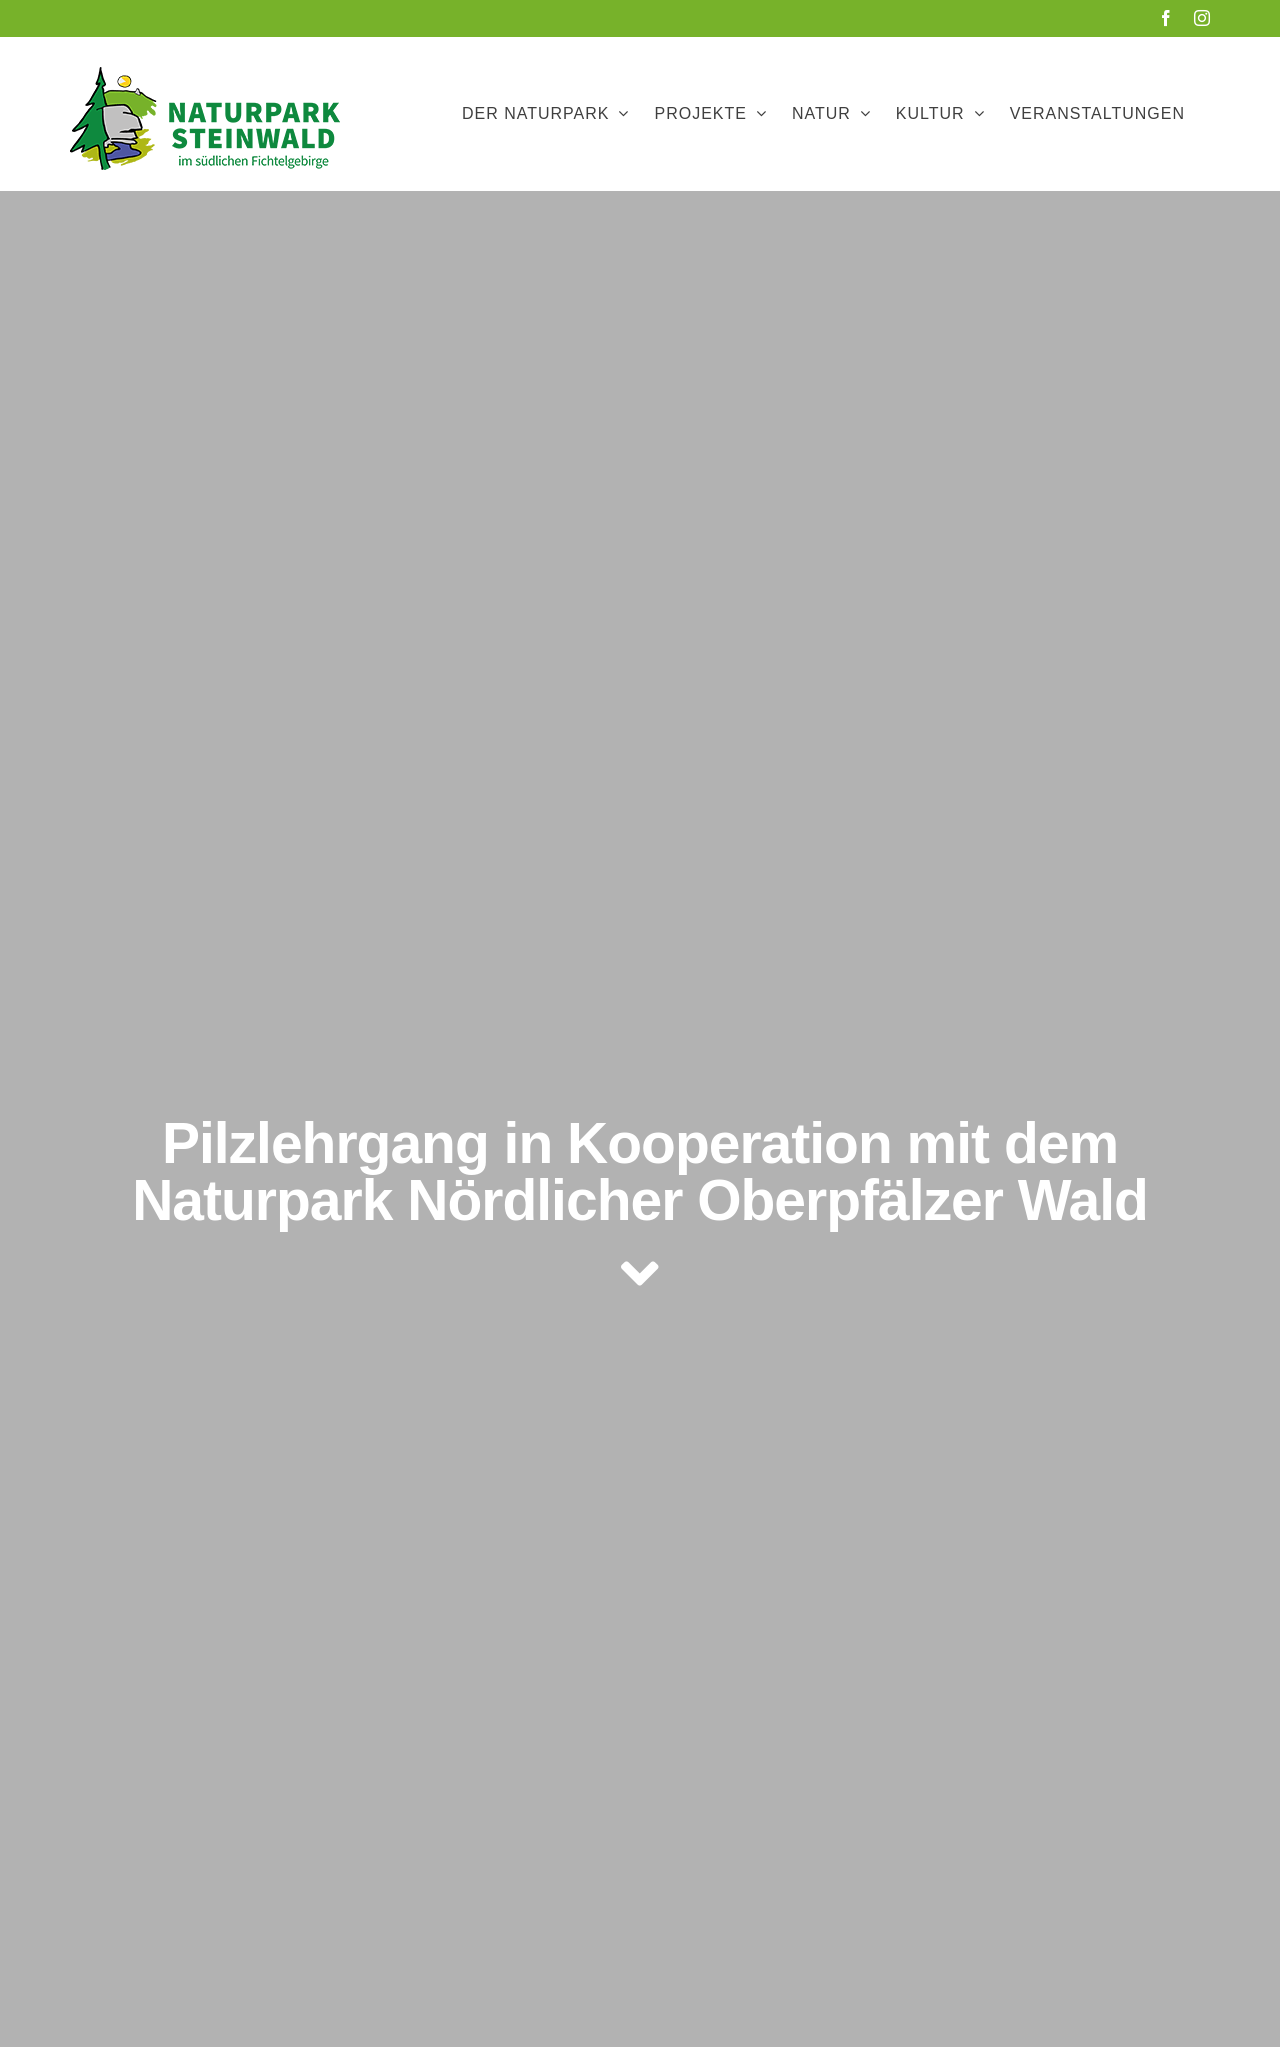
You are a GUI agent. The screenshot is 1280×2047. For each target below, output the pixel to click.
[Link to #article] (640, 1274)
